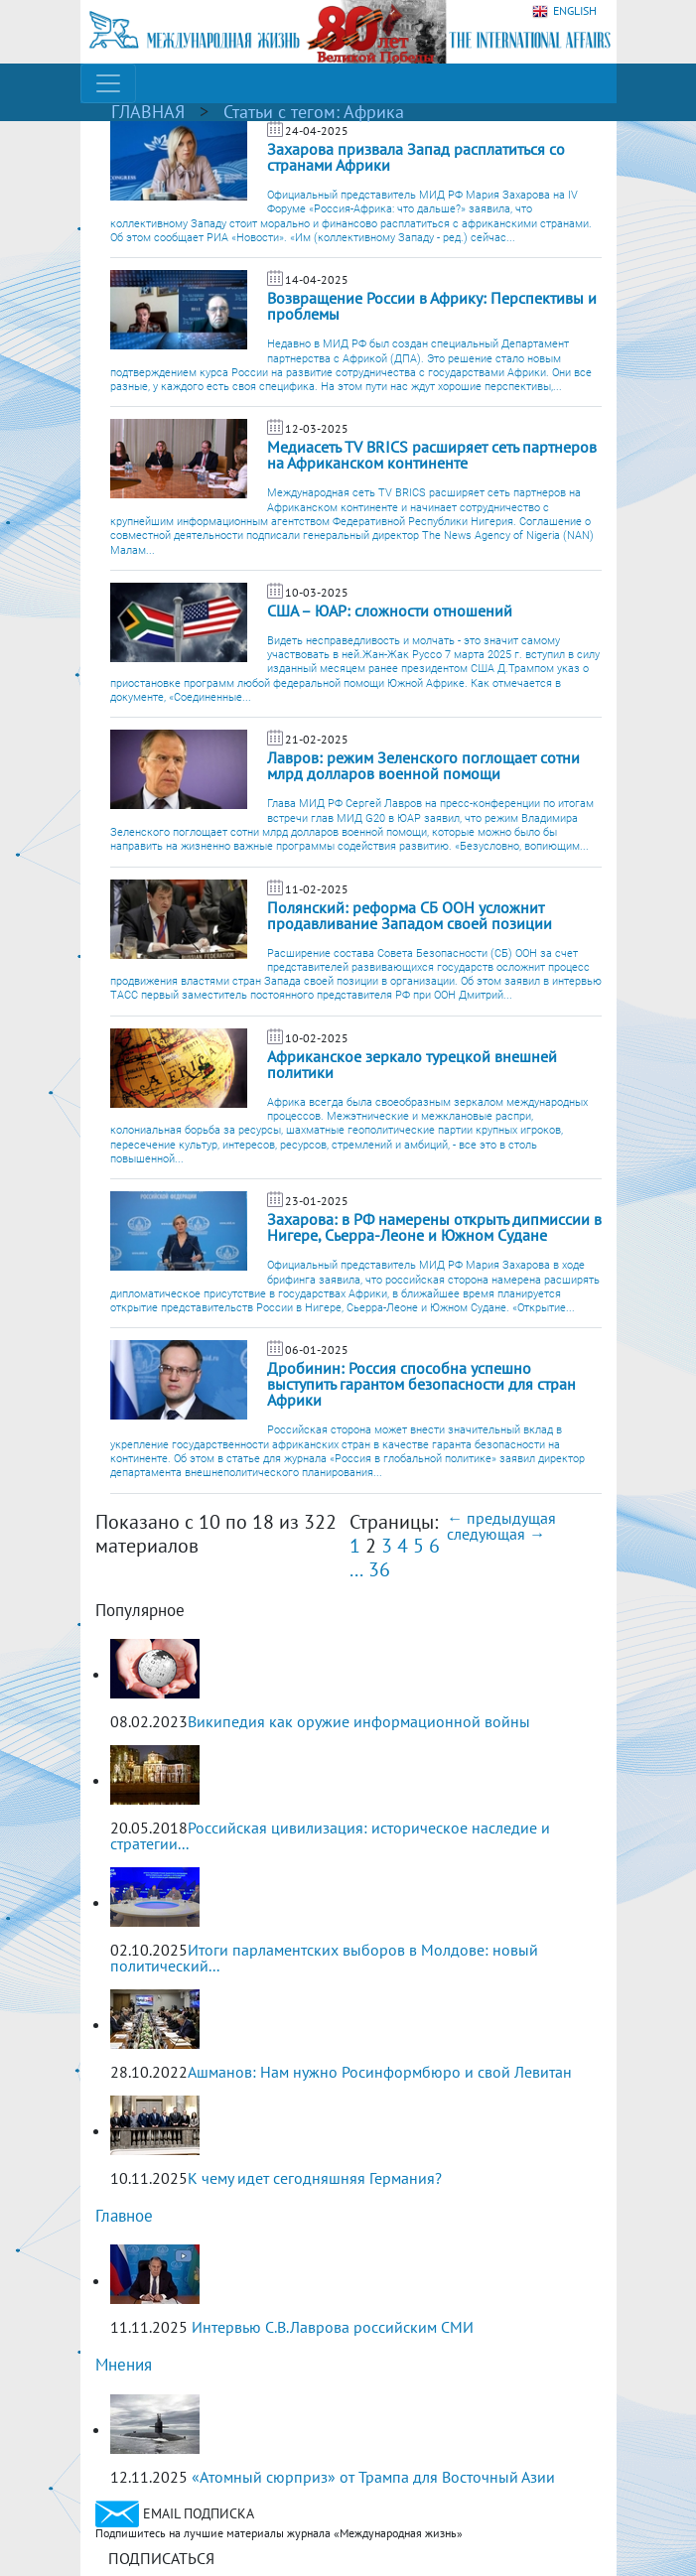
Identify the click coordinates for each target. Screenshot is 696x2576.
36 (379, 1569)
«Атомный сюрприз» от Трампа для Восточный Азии (373, 2477)
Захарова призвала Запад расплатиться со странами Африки (416, 157)
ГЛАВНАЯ (148, 111)
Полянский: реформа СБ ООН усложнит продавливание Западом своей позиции (411, 915)
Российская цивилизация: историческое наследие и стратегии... (330, 1835)
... (356, 1569)
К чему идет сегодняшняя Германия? (315, 2178)
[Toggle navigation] (108, 83)
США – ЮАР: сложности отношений (389, 610)
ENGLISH (564, 11)
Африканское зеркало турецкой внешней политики (412, 1064)
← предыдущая (501, 1518)
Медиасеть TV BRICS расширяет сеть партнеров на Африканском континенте (432, 455)
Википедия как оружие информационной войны (359, 1721)
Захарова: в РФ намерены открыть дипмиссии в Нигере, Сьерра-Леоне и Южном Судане (434, 1227)
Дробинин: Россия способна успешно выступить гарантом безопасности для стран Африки (421, 1384)
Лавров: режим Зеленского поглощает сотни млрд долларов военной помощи (423, 765)
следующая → (496, 1534)
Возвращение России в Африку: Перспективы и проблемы (432, 306)
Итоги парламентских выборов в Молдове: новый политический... (324, 1957)
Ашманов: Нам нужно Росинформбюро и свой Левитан (380, 2072)
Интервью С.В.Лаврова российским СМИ (333, 2327)
